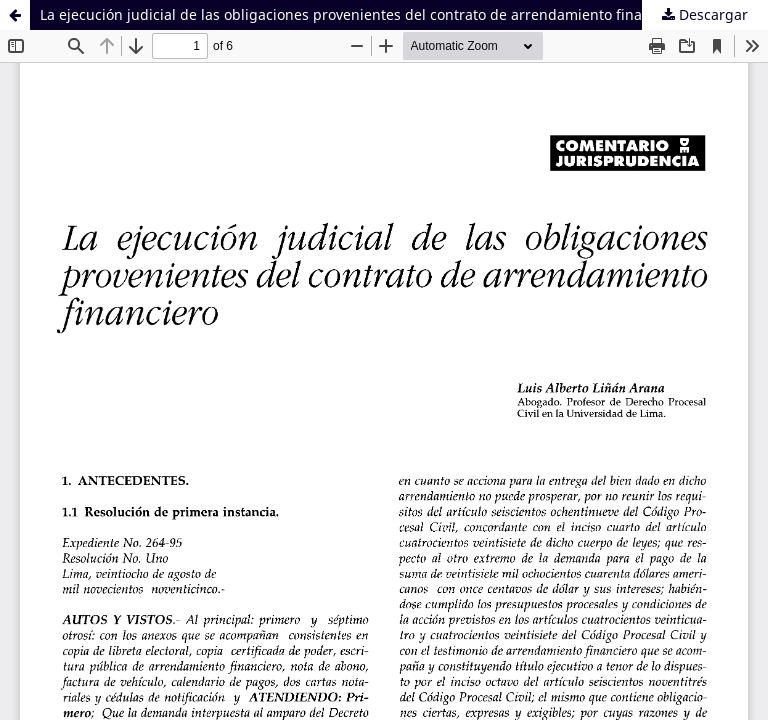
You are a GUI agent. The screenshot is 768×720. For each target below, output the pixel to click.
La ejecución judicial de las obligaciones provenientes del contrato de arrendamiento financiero (362, 14)
